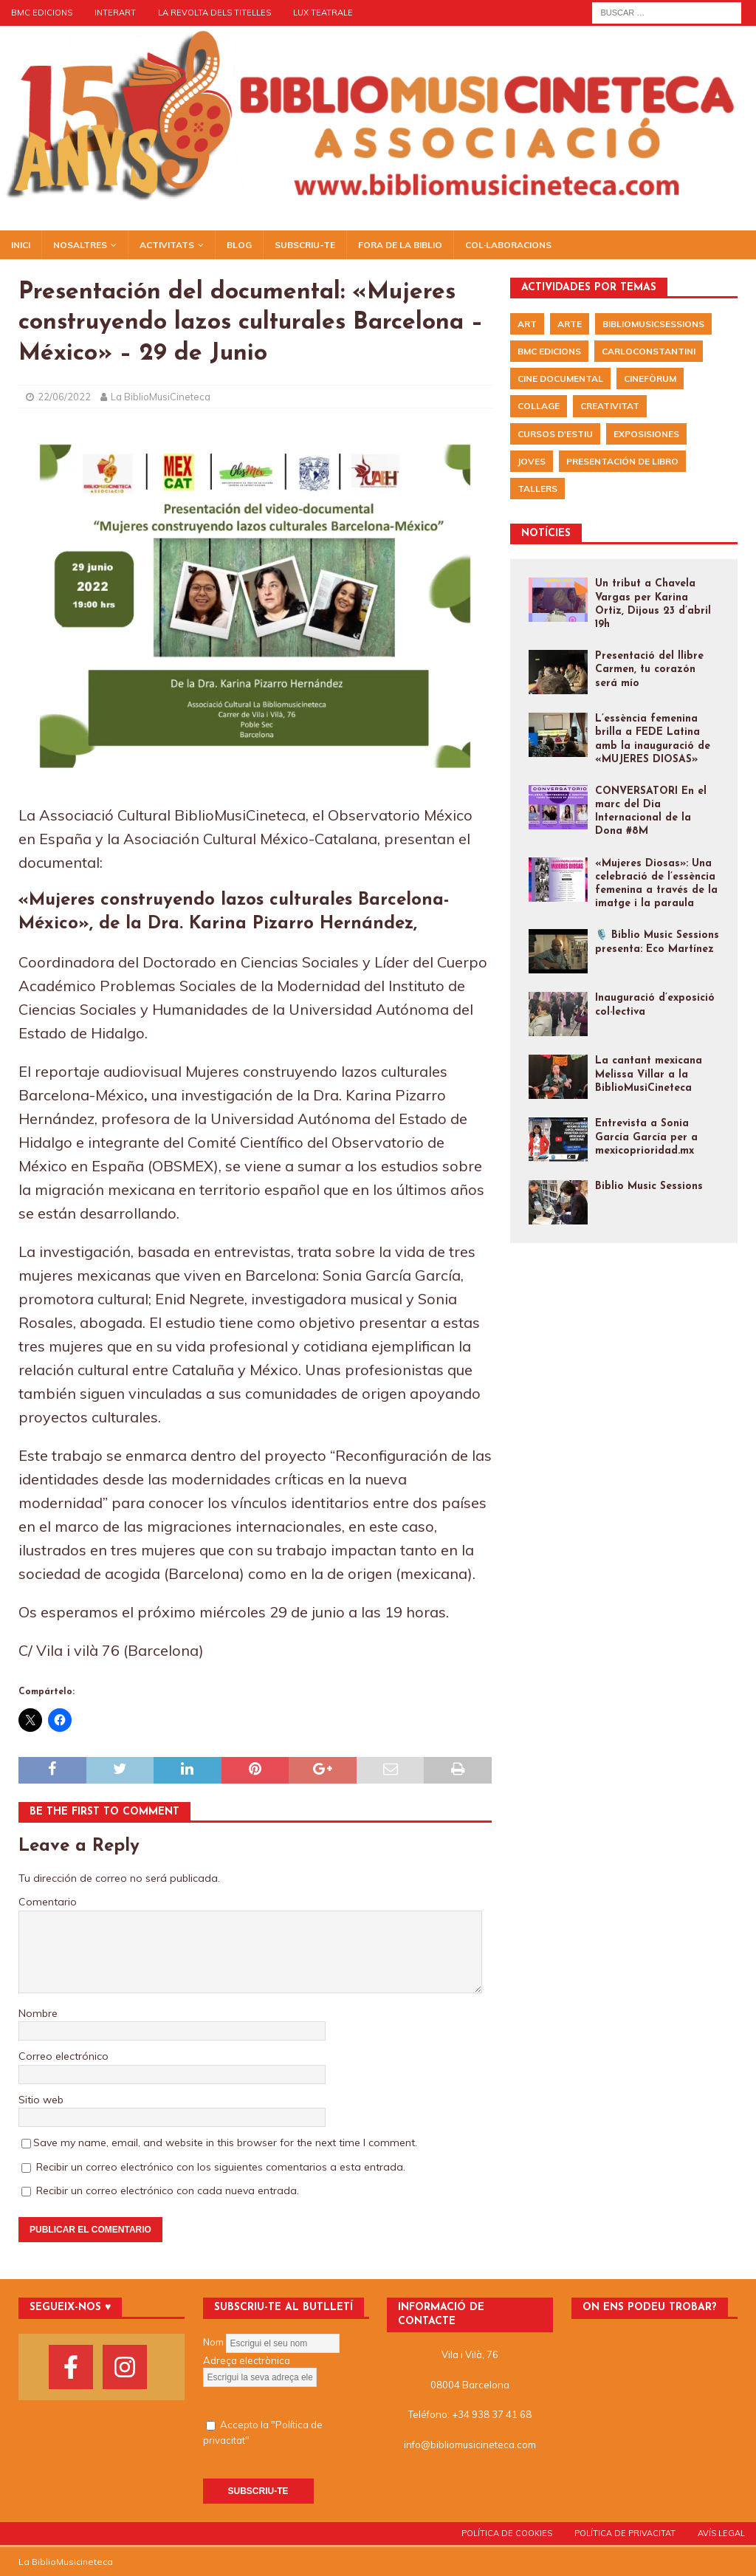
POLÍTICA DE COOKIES (506, 2533)
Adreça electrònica (246, 2360)
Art (527, 323)
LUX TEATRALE (323, 12)
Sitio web (40, 2099)
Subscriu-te (305, 244)
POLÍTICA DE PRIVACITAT (625, 2533)
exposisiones (646, 433)
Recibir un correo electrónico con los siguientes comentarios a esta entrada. (220, 2167)
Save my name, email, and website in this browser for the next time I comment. (225, 2142)
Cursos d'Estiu (555, 433)
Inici (20, 244)
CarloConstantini (648, 351)
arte (569, 323)
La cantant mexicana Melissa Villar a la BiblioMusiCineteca (648, 1074)
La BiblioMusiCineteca (160, 396)
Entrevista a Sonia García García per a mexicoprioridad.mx (646, 1137)
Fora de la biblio (400, 244)
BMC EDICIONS (41, 12)
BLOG (239, 244)
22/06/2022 (64, 396)
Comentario (47, 1901)
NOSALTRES (80, 244)
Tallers (537, 488)
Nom (213, 2342)
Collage (539, 405)
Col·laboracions (508, 244)
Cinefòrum (650, 378)
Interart (115, 12)
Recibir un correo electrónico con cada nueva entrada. (167, 2190)
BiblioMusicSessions (653, 323)
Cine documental (560, 378)
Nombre (38, 2013)
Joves (532, 461)
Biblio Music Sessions (649, 1186)
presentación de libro (622, 461)
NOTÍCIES (546, 533)
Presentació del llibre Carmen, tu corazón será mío (649, 669)
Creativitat (609, 405)
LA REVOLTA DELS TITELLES (214, 12)
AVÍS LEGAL (721, 2533)
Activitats (167, 244)
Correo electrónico (63, 2056)
